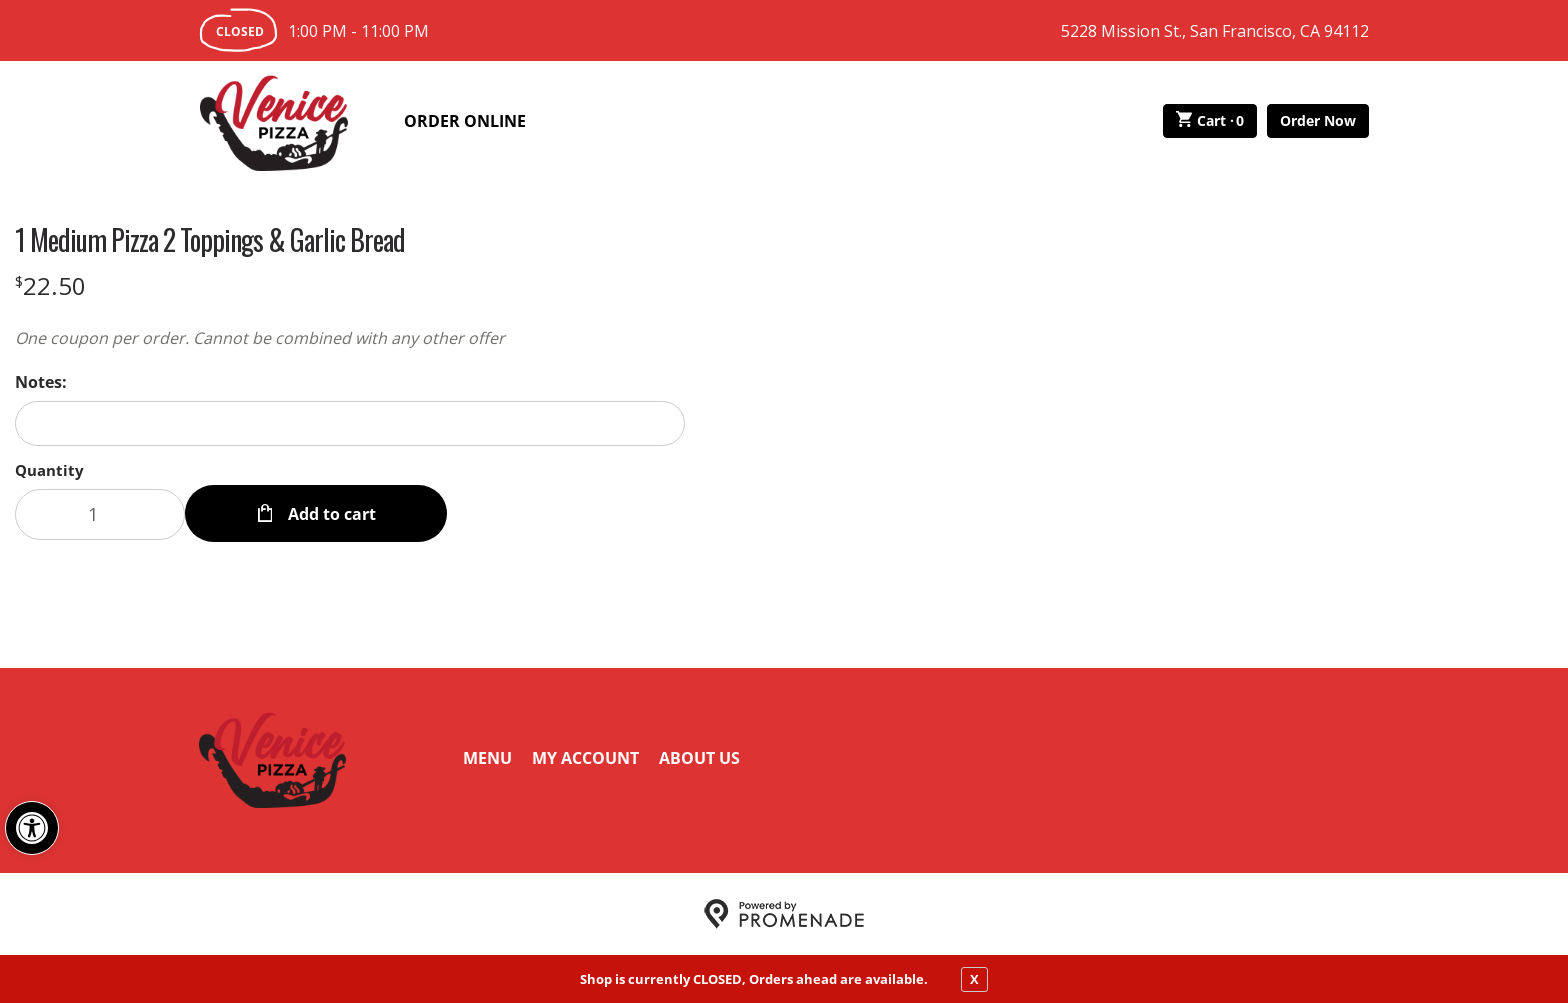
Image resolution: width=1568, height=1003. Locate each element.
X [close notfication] (974, 979)
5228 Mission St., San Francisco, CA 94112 (1215, 31)
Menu (487, 758)
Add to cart (330, 514)
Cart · (1210, 121)
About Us (699, 758)
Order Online (465, 121)
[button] (32, 828)
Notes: (41, 382)
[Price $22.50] (50, 285)
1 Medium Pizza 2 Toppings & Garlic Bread (210, 240)
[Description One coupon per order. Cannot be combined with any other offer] (350, 338)
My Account (585, 758)
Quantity (49, 470)
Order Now (1318, 120)
